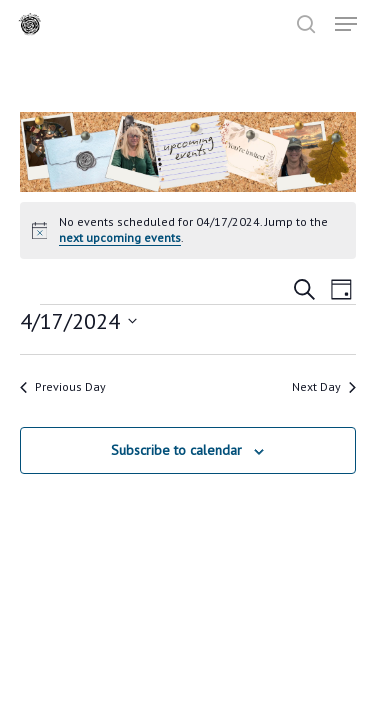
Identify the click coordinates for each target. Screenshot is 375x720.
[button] (346, 24)
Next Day (324, 386)
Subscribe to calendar (176, 450)
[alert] (188, 230)
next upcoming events (120, 237)
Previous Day (63, 386)
